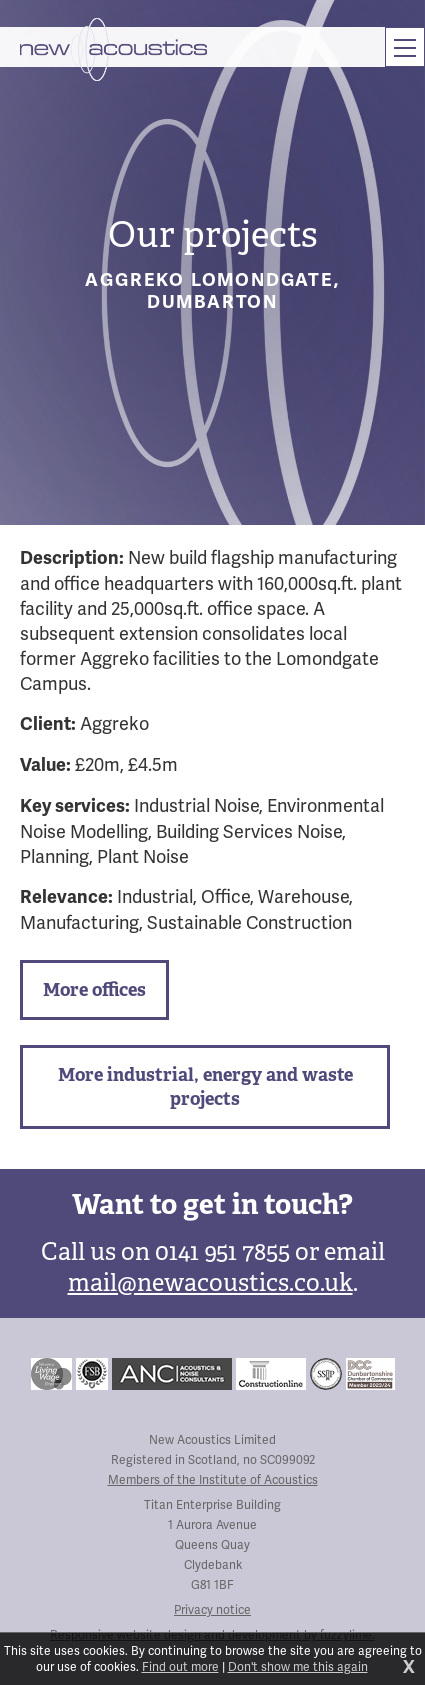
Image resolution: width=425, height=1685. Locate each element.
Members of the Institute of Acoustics (213, 1480)
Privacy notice (212, 1610)
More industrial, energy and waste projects (205, 1086)
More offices (94, 989)
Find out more (180, 1667)
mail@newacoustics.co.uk (210, 1282)
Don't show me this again (298, 1667)
